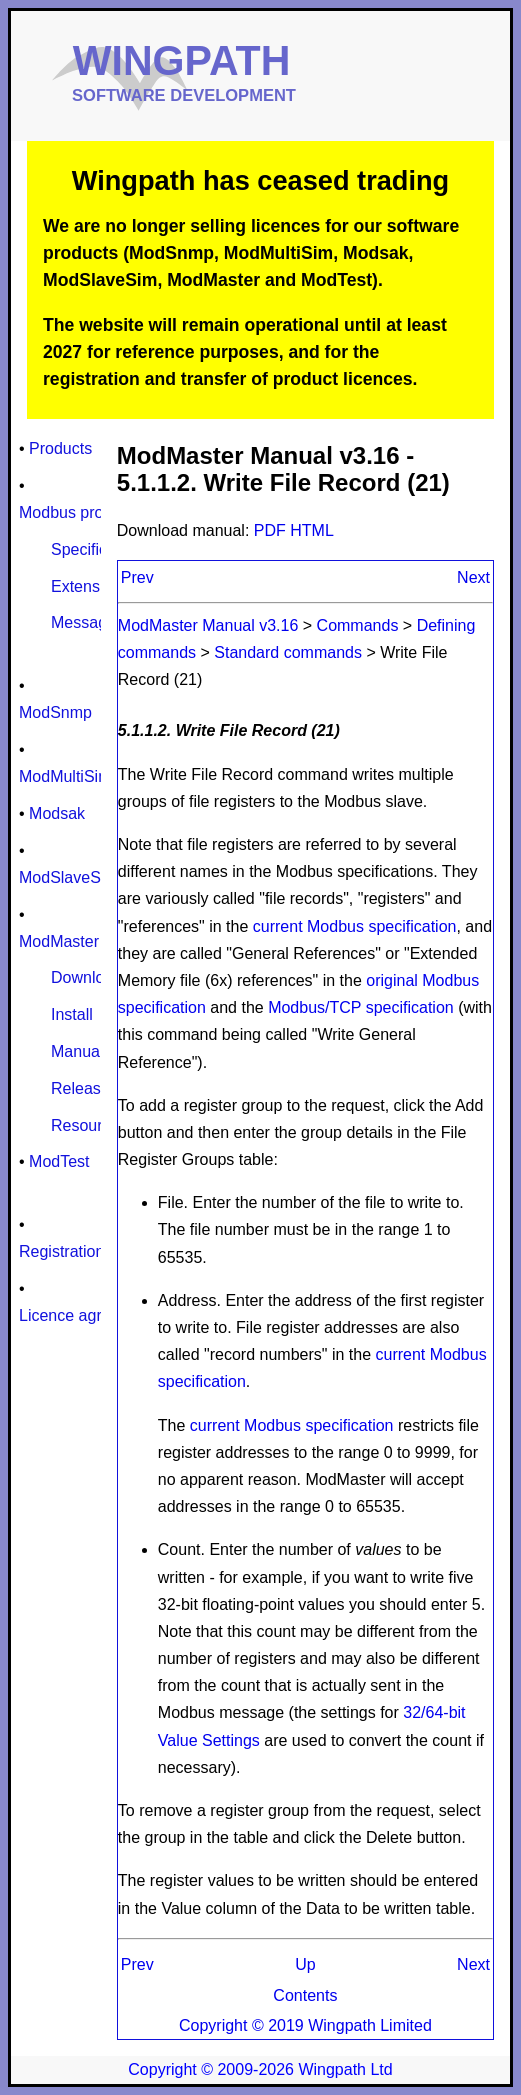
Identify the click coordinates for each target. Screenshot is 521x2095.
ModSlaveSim (68, 877)
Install (72, 1014)
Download (86, 977)
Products (60, 448)
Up (305, 1964)
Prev (137, 577)
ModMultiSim (65, 776)
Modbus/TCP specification (361, 1007)
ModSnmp (55, 712)
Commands (358, 625)
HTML (312, 530)
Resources (89, 1125)
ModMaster (59, 941)
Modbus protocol (78, 512)
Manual (77, 1051)
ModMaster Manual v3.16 (208, 625)
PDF (272, 530)
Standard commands (288, 652)
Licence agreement (87, 1315)
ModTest (59, 1161)
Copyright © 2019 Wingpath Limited (305, 2025)
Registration (61, 1251)
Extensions (90, 586)
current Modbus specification (355, 926)
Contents (305, 1995)
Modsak (57, 813)
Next (473, 577)
